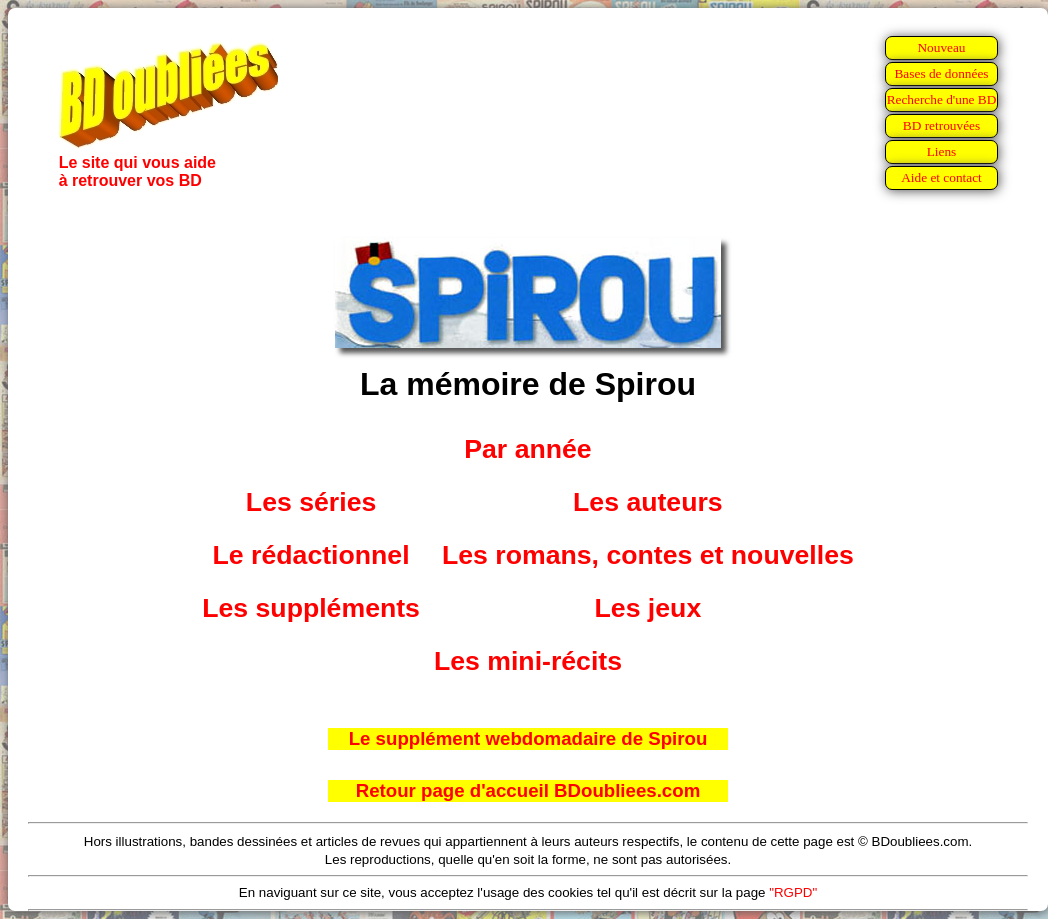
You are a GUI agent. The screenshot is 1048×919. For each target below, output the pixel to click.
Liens (942, 151)
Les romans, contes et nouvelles (648, 555)
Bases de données (941, 73)
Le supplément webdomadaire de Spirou (528, 738)
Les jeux (648, 608)
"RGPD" (793, 892)
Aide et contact (941, 177)
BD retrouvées (941, 125)
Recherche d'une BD (942, 99)
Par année (527, 449)
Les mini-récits (528, 661)
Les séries (311, 502)
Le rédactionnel (311, 555)
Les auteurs (648, 502)
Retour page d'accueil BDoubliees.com (528, 790)
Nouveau (941, 47)
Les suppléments (311, 608)
